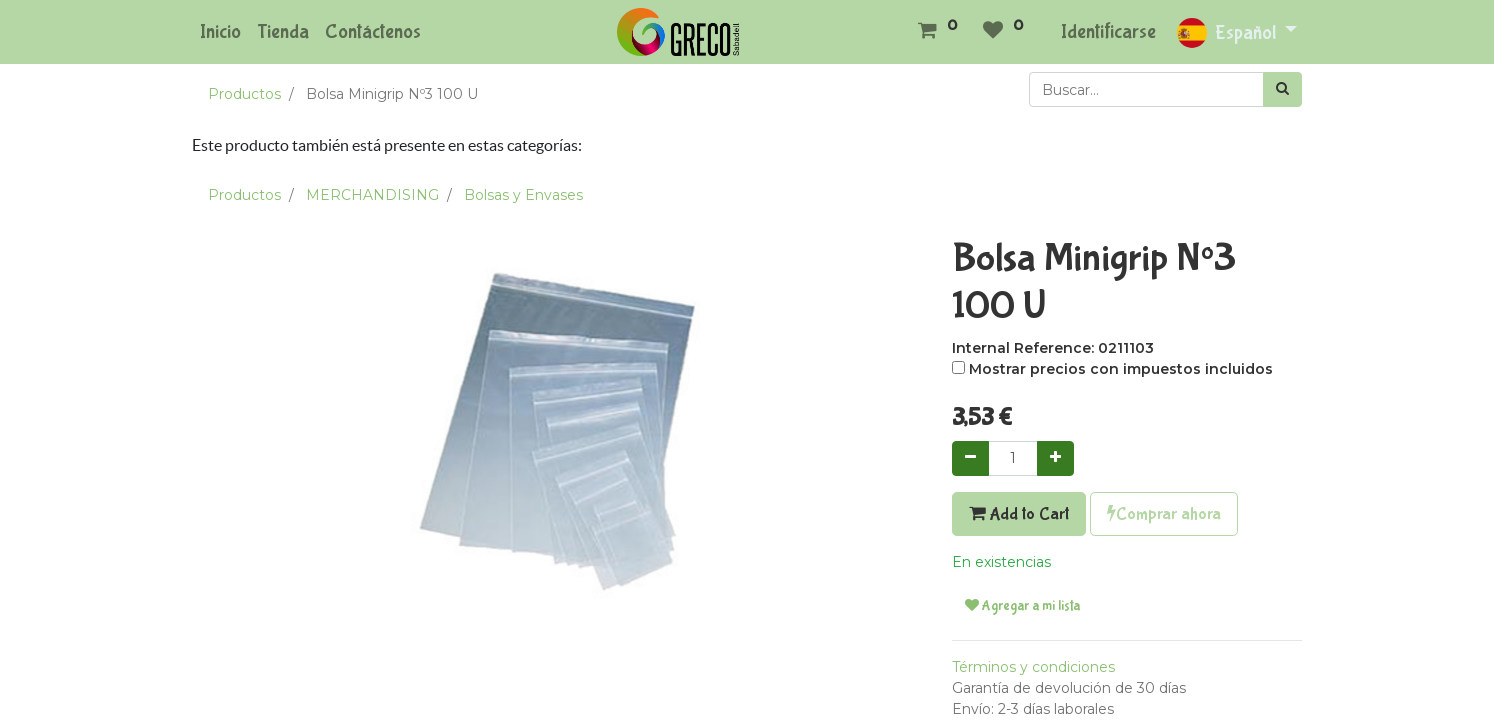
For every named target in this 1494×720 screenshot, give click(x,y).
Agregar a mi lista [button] (1022, 606)
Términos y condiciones (1033, 667)
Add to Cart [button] (1019, 514)
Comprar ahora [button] (1164, 514)
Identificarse (1108, 31)
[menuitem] (220, 32)
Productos (244, 94)
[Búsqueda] (1282, 89)
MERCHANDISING (372, 195)
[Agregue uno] (1055, 458)
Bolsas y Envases (523, 195)
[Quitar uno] (970, 458)
